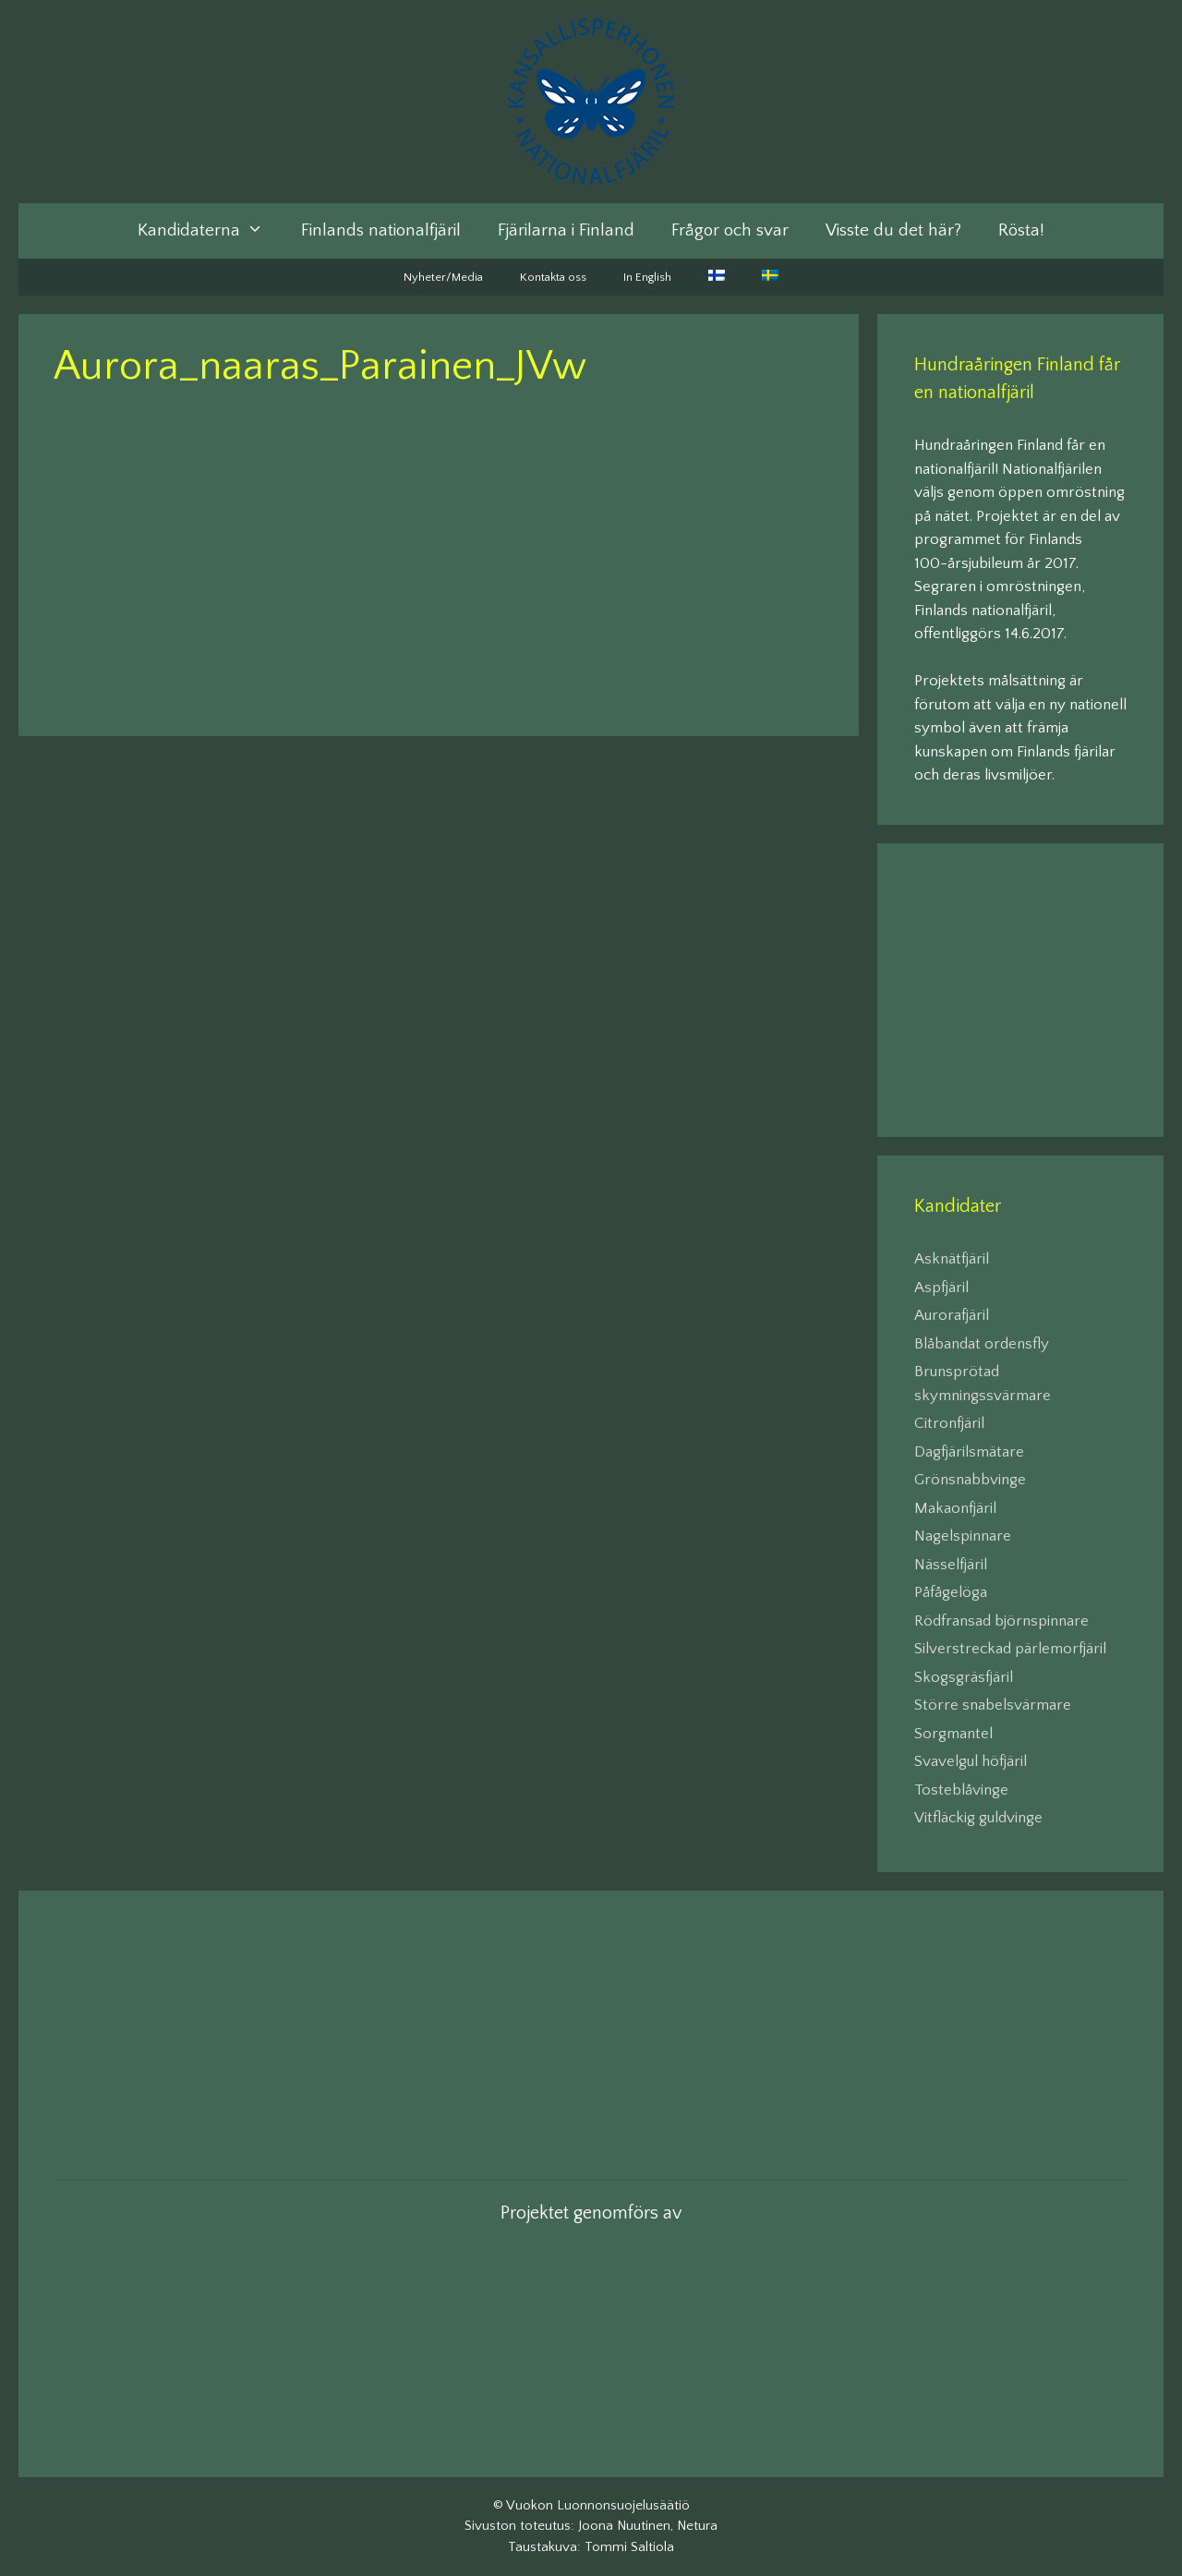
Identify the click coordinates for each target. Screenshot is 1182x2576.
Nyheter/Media (443, 277)
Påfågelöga (950, 1592)
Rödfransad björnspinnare (1001, 1621)
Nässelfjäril (950, 1564)
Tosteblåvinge (961, 1790)
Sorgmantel (953, 1733)
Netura (697, 2526)
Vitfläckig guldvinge (978, 1817)
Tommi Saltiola (629, 2547)
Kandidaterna (210, 231)
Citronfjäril (949, 1423)
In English (647, 277)
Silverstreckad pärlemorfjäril (1010, 1648)
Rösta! (1021, 230)
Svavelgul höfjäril (970, 1761)
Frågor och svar (730, 230)
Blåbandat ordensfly (981, 1344)
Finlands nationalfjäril (381, 230)
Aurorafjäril (951, 1315)
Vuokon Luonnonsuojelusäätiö (598, 2505)
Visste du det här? (893, 230)
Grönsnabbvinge (970, 1479)
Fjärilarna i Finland (566, 230)
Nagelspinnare (962, 1536)
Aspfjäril (941, 1287)
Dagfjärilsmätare (969, 1452)
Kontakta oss (553, 277)
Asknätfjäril (951, 1259)
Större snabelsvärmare (992, 1705)
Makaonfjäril (955, 1508)
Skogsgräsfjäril (963, 1677)
